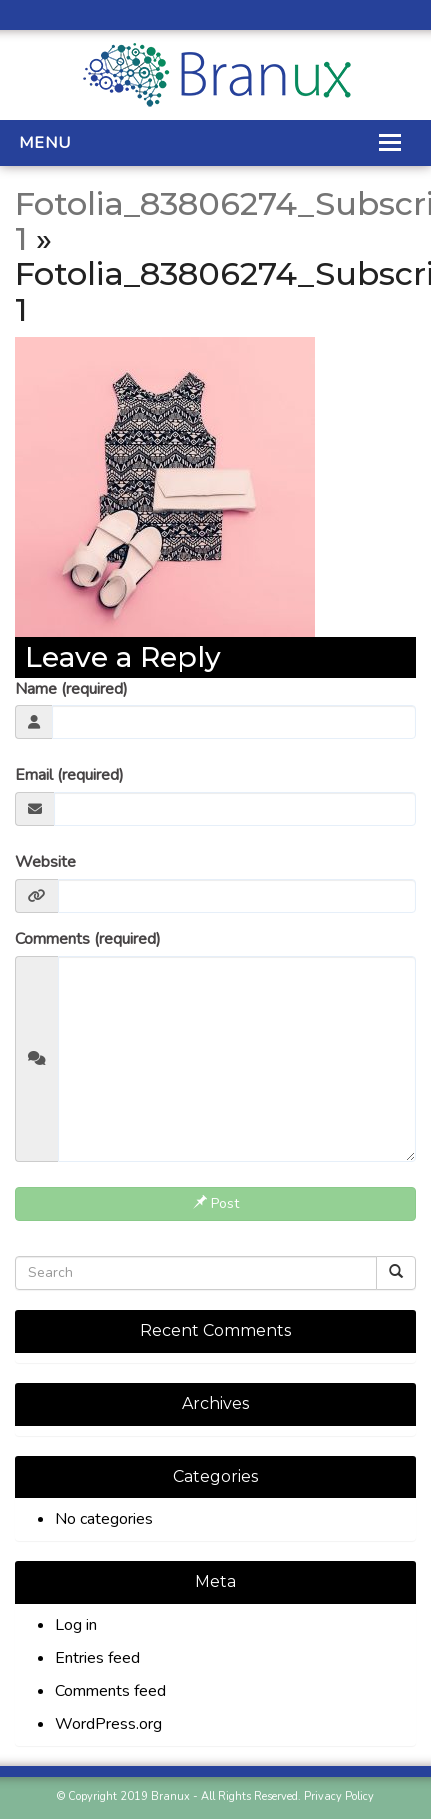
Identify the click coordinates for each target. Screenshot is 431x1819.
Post (216, 1203)
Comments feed (110, 1691)
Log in (76, 1625)
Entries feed (97, 1658)
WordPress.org (108, 1724)
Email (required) (69, 775)
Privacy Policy (339, 1796)
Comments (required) (88, 939)
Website (45, 862)
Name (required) (71, 689)
